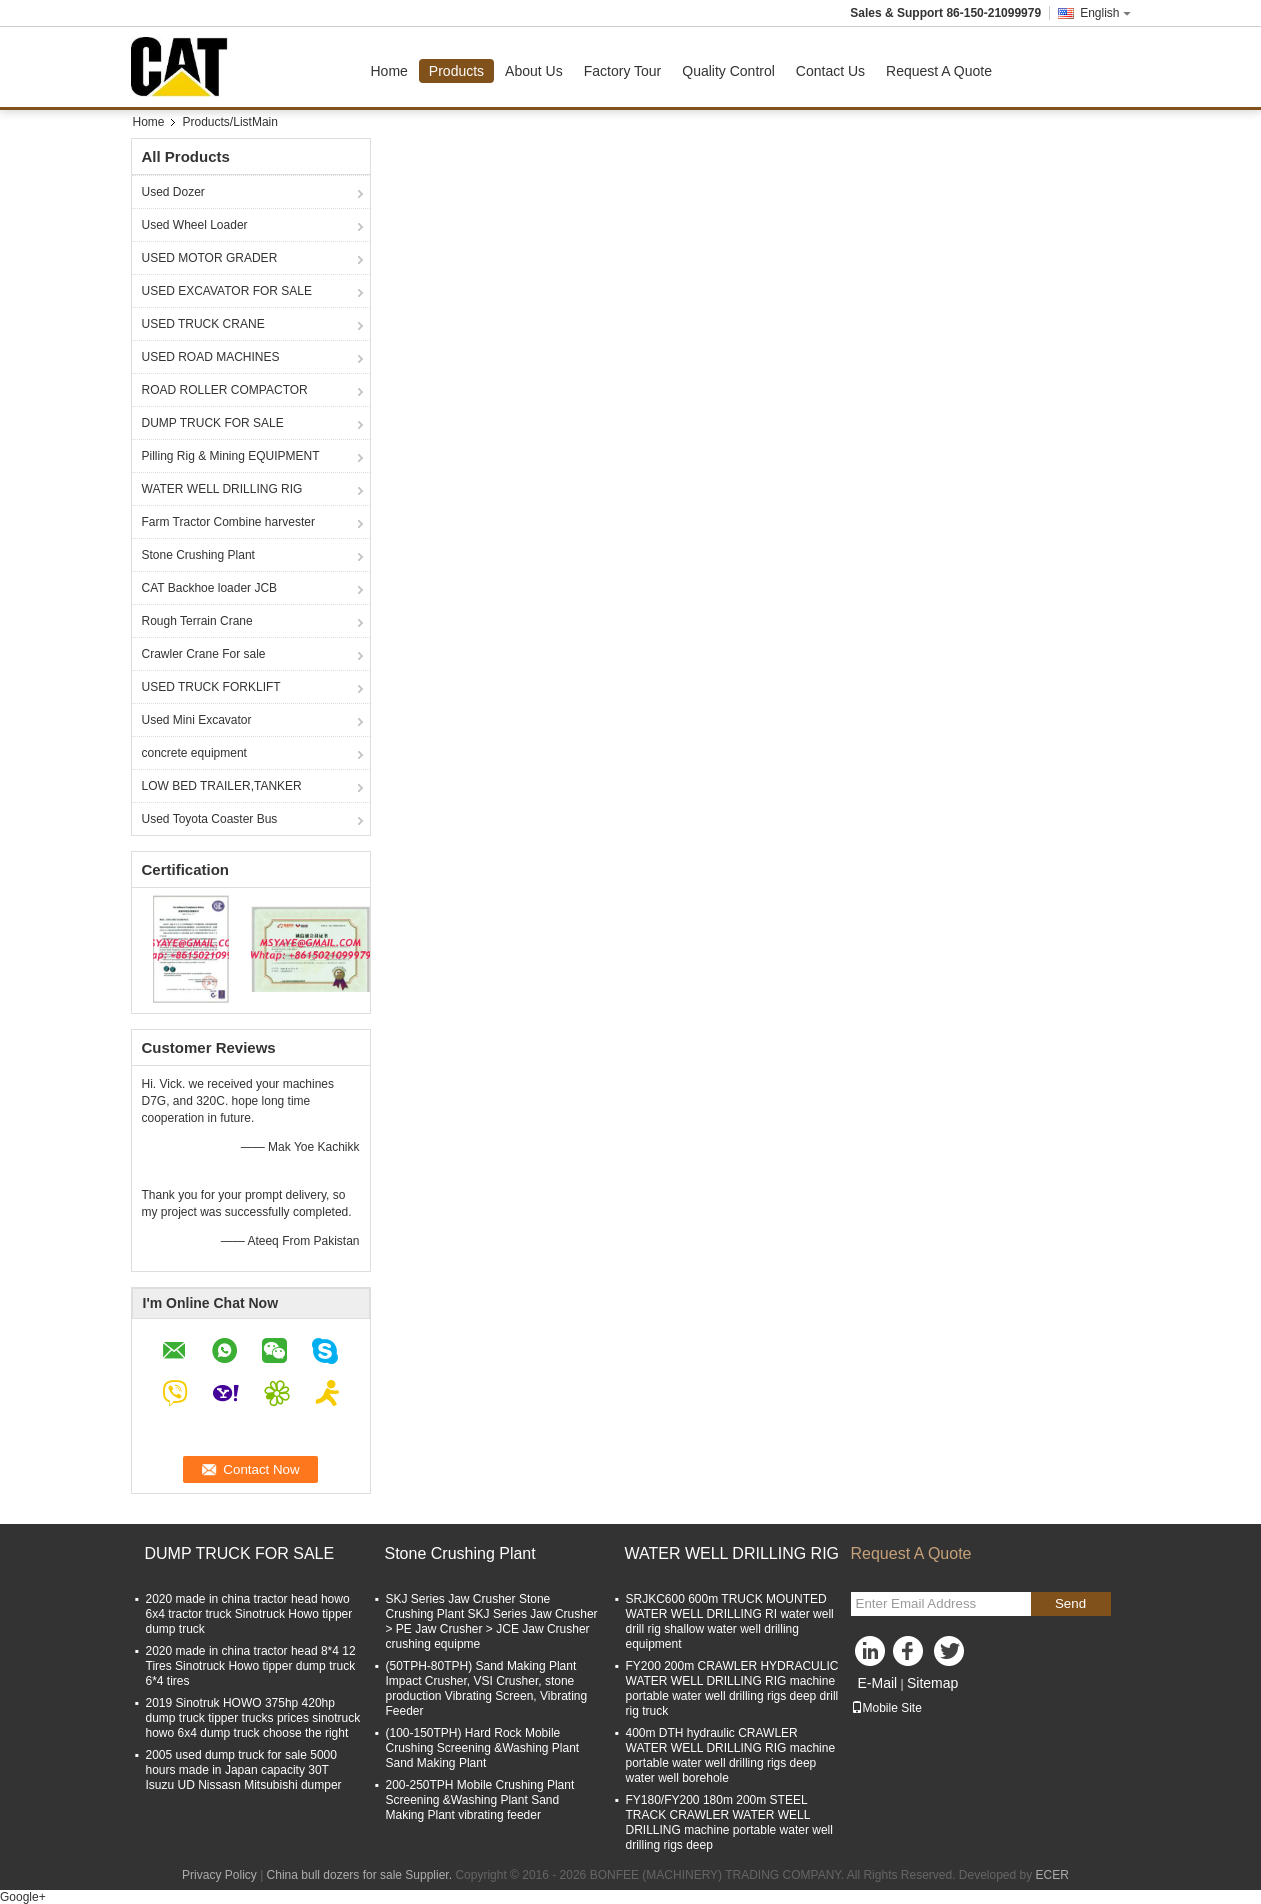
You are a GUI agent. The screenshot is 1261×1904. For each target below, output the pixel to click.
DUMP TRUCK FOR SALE (213, 423)
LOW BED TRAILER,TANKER (222, 786)
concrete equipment (194, 753)
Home (389, 71)
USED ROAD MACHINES (211, 357)
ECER (1052, 1875)
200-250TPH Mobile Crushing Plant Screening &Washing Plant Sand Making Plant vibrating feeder (480, 1800)
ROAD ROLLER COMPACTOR (225, 390)
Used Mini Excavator (197, 720)
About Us (534, 71)
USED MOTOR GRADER (210, 258)
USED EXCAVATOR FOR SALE (227, 291)
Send (1070, 1603)
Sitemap (932, 1683)
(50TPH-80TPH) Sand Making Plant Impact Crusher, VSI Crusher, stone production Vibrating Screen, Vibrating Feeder (487, 1688)
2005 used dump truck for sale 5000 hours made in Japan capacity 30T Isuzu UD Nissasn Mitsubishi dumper (244, 1770)
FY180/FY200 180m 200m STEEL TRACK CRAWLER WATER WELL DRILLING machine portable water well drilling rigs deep (729, 1822)
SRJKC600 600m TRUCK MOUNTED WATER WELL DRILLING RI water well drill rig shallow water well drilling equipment (730, 1621)
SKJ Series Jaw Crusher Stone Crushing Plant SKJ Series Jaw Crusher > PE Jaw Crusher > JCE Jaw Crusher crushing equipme (492, 1621)
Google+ (23, 1897)
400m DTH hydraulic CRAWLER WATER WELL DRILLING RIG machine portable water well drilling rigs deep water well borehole (731, 1755)
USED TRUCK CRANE (203, 324)
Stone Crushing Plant (198, 555)
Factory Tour (623, 71)
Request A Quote (939, 71)
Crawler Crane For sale (204, 654)
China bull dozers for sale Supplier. (361, 1875)
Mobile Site (886, 1708)
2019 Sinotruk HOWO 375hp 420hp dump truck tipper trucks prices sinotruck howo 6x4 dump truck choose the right (253, 1718)
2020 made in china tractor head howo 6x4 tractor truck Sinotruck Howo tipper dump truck (249, 1614)
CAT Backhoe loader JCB (210, 588)
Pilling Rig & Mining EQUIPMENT (231, 456)
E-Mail (878, 1683)
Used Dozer (173, 192)
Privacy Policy (219, 1875)
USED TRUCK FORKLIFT (211, 687)
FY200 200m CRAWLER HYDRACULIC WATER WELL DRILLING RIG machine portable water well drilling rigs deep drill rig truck (732, 1688)
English (1105, 13)
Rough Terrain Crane (197, 621)
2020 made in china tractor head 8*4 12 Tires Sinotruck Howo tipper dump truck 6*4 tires (251, 1666)
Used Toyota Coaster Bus (210, 819)
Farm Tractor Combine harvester (228, 522)
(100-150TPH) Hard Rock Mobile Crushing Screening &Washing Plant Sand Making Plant (483, 1748)
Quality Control (728, 71)
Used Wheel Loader (195, 225)
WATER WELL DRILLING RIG (222, 489)
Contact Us (830, 71)
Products (456, 71)
